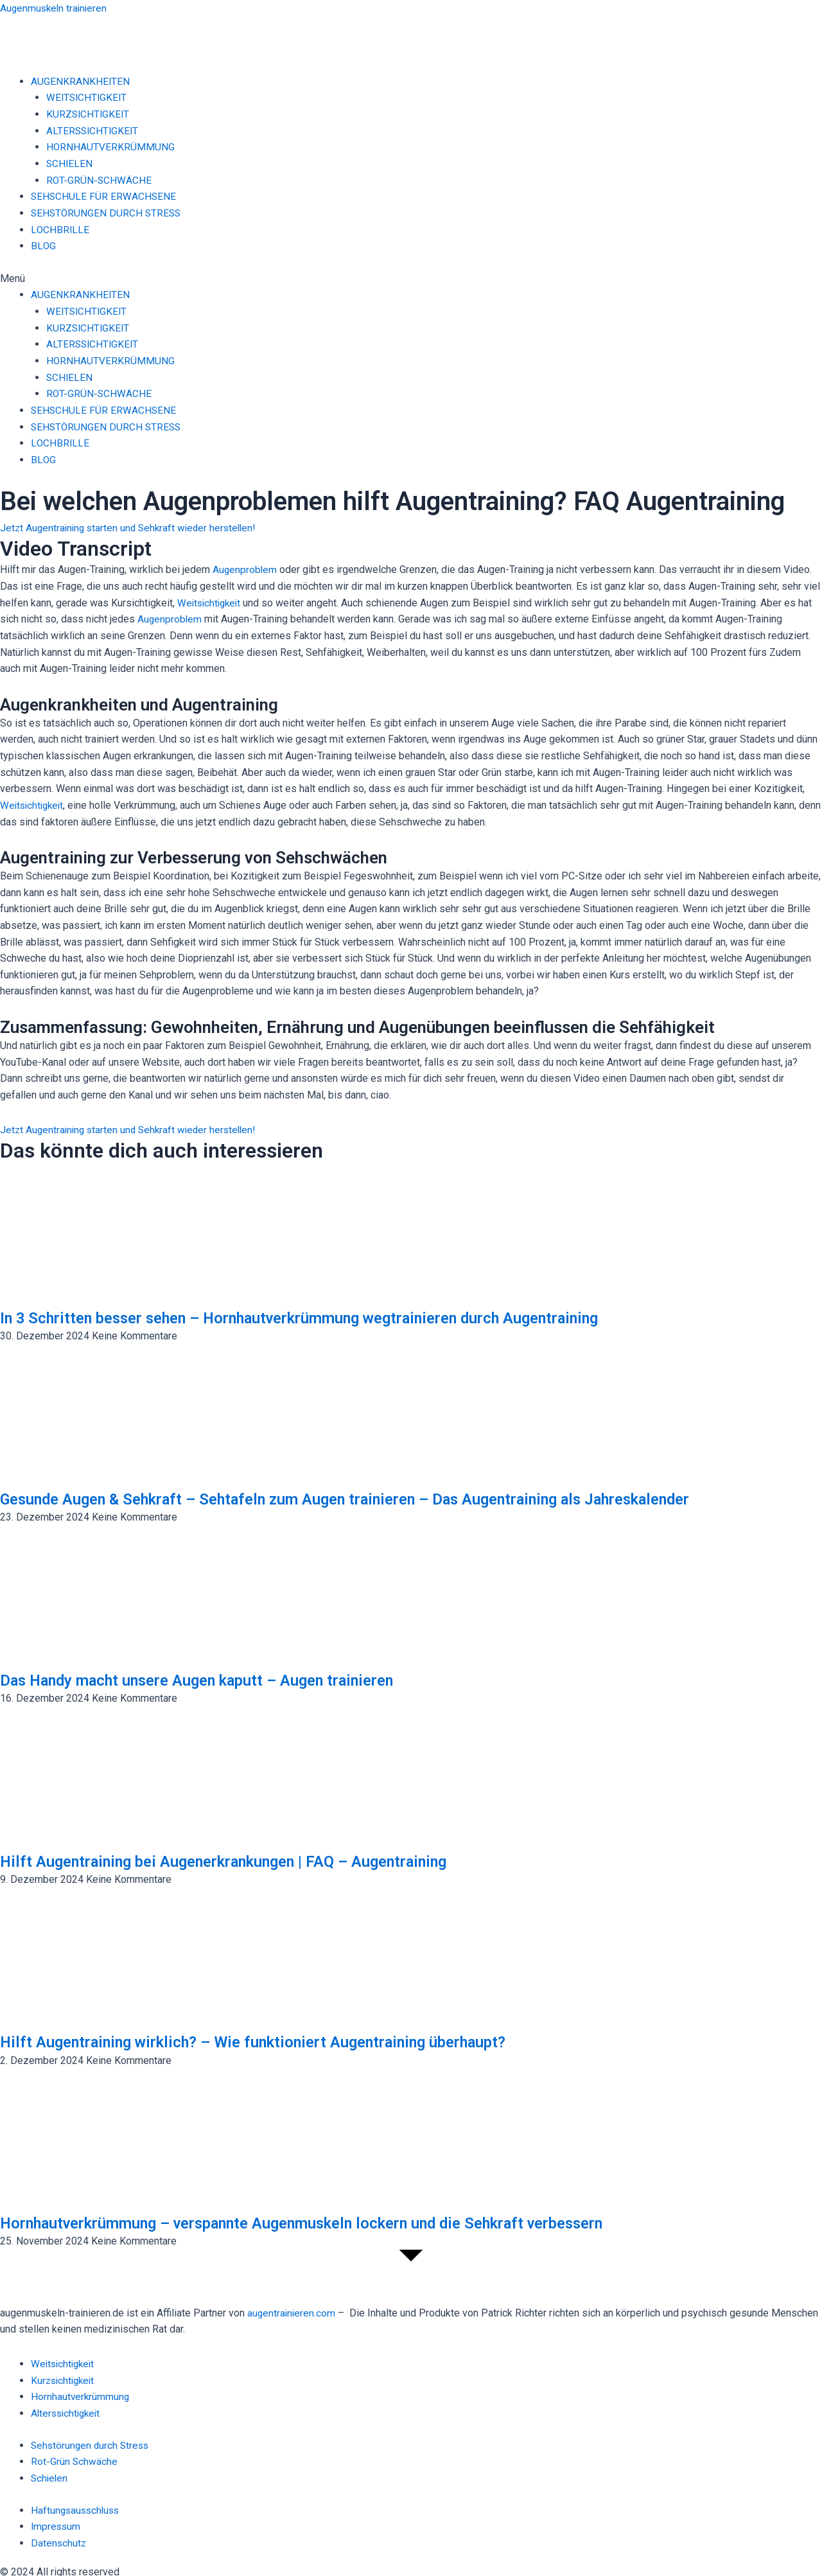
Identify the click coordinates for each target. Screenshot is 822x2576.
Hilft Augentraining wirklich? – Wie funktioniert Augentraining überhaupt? (277, 2041)
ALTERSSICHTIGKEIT (93, 130)
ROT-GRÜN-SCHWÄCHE (99, 179)
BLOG (43, 246)
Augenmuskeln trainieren (55, 8)
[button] (411, 278)
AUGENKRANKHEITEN (80, 81)
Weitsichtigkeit (211, 601)
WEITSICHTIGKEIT (88, 97)
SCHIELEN (70, 163)
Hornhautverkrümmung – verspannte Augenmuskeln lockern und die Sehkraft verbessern (333, 2221)
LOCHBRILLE (60, 229)
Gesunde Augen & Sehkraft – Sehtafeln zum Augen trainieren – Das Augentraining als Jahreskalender (379, 1497)
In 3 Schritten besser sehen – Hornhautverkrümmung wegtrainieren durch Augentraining (330, 1316)
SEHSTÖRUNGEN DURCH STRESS (107, 212)
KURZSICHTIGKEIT (89, 114)
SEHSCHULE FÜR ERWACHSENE (104, 196)
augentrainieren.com (292, 2312)
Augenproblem (245, 569)
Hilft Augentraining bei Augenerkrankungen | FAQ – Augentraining (246, 1859)
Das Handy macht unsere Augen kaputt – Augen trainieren (216, 1678)
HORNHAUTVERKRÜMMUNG (110, 147)
